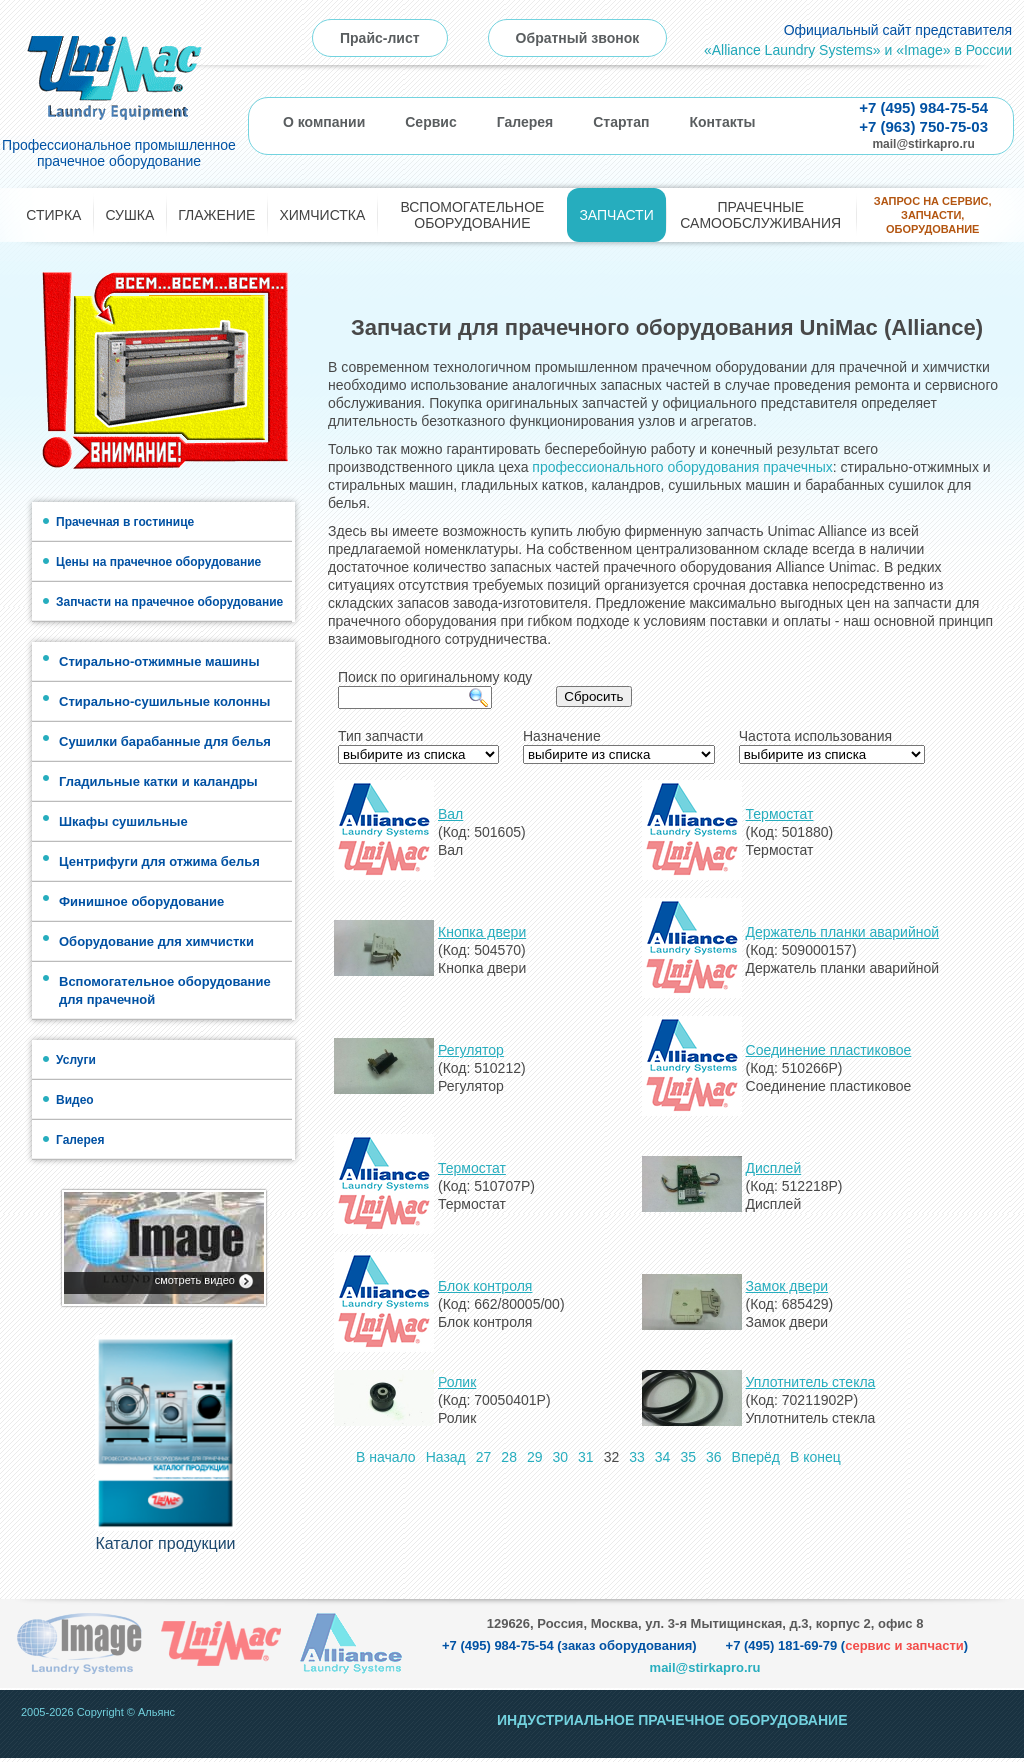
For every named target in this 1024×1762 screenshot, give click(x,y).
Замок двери (787, 1286)
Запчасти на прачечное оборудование (169, 602)
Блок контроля (485, 1286)
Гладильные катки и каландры (158, 781)
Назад (446, 1457)
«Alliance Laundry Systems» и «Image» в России (858, 50)
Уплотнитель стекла (811, 1382)
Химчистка (322, 215)
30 (561, 1457)
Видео (75, 1100)
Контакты (722, 122)
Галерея (525, 122)
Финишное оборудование (141, 901)
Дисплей (774, 1168)
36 (714, 1457)
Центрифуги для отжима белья (159, 861)
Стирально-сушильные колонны (164, 701)
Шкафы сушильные (123, 821)
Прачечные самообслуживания (760, 215)
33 (637, 1457)
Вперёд (756, 1457)
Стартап (621, 122)
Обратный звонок (578, 38)
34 (663, 1457)
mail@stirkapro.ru (923, 144)
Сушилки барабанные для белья (165, 741)
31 (586, 1457)
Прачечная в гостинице (125, 522)
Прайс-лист (380, 38)
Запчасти (616, 215)
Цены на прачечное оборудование (158, 562)
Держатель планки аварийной (843, 932)
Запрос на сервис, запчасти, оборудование (933, 215)
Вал (450, 814)
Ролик (457, 1382)
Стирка (53, 215)
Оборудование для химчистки (156, 941)
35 (688, 1457)
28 (509, 1457)
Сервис (430, 122)
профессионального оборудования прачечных (682, 467)
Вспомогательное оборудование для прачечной (165, 990)
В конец (815, 1457)
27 (484, 1457)
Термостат (780, 814)
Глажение (216, 215)
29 (535, 1457)
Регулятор (471, 1050)
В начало (386, 1457)
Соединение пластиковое (829, 1050)
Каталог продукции (165, 1547)
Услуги (76, 1060)
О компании (324, 122)
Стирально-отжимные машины (159, 661)
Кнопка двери (482, 932)
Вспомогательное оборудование (472, 215)
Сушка (129, 215)
